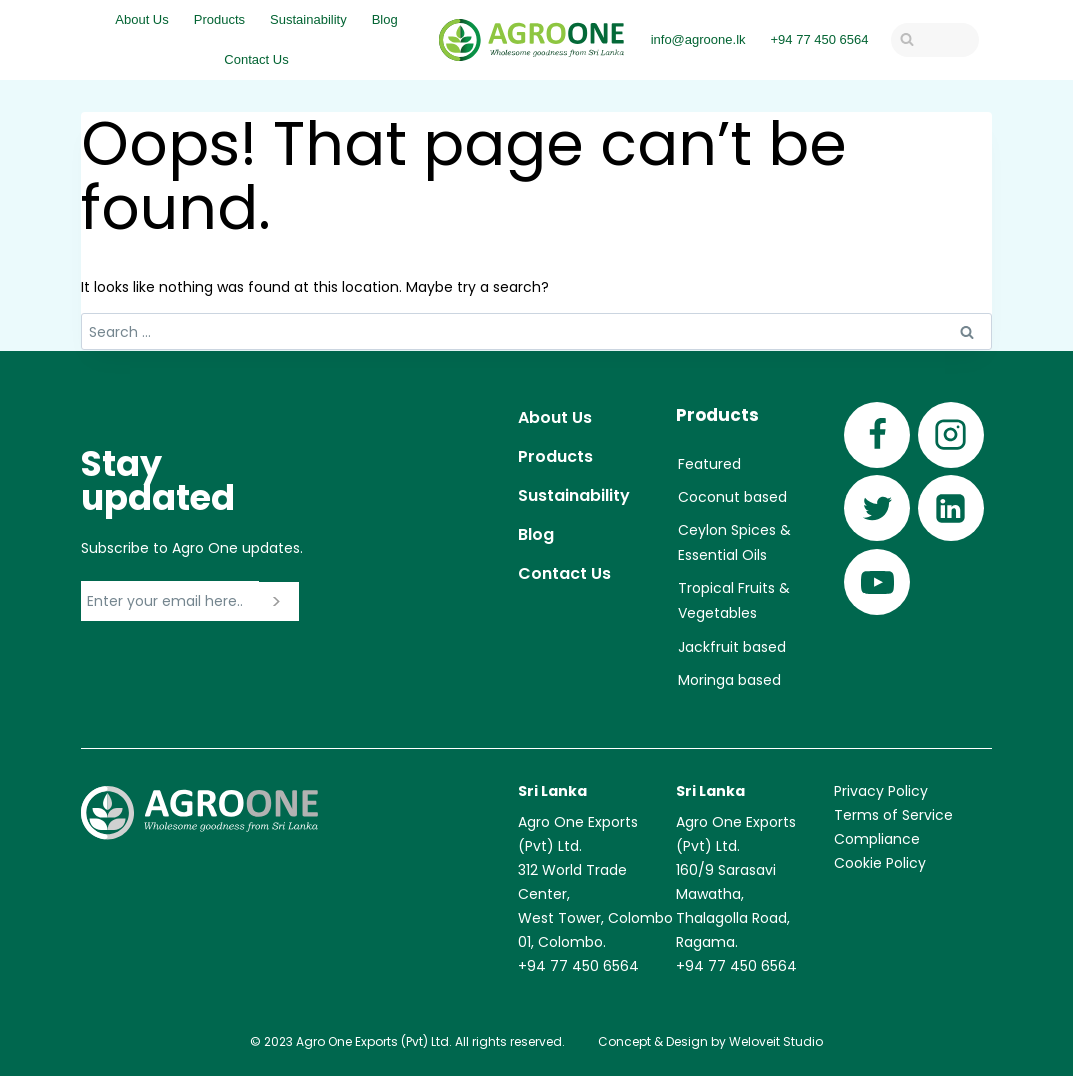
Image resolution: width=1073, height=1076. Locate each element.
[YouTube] (877, 582)
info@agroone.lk (698, 39)
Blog (385, 19)
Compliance (877, 839)
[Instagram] (951, 435)
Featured (709, 464)
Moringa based (729, 680)
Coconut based (732, 497)
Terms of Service (893, 815)
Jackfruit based (732, 647)
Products (219, 19)
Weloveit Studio (776, 1041)
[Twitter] (877, 508)
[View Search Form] (935, 40)
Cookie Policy (880, 863)
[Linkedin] (951, 508)
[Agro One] (531, 40)
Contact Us (256, 59)
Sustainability (308, 19)
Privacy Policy (881, 791)
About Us (141, 19)
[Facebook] (877, 435)
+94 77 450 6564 (820, 39)
